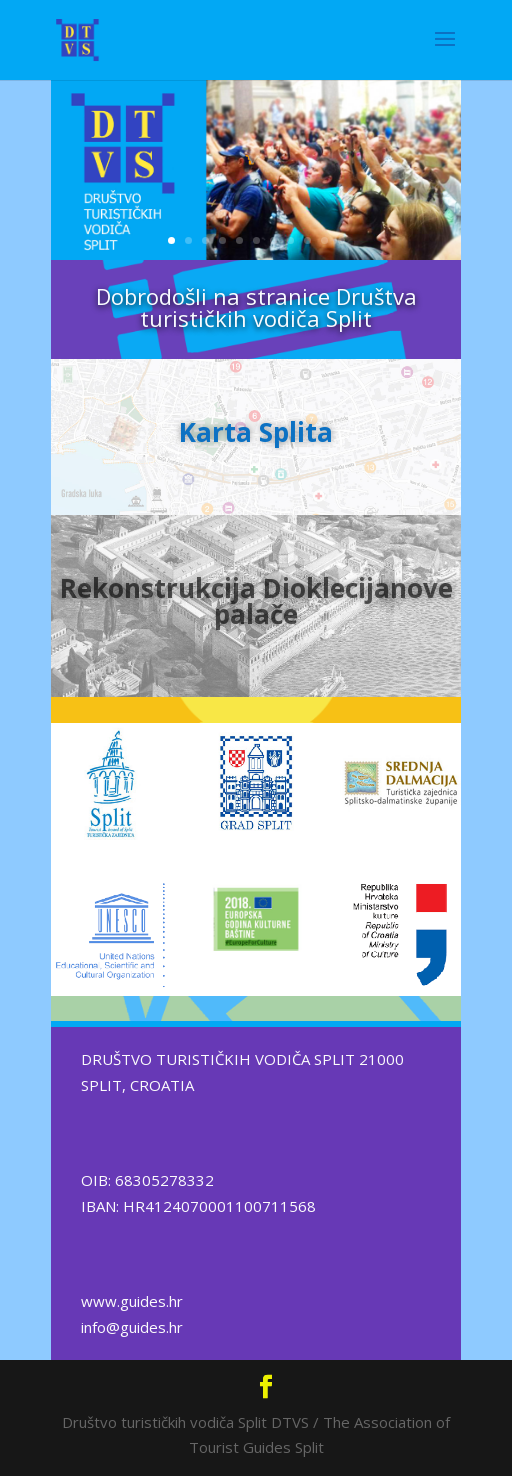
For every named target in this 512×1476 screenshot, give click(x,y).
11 (341, 240)
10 (324, 240)
